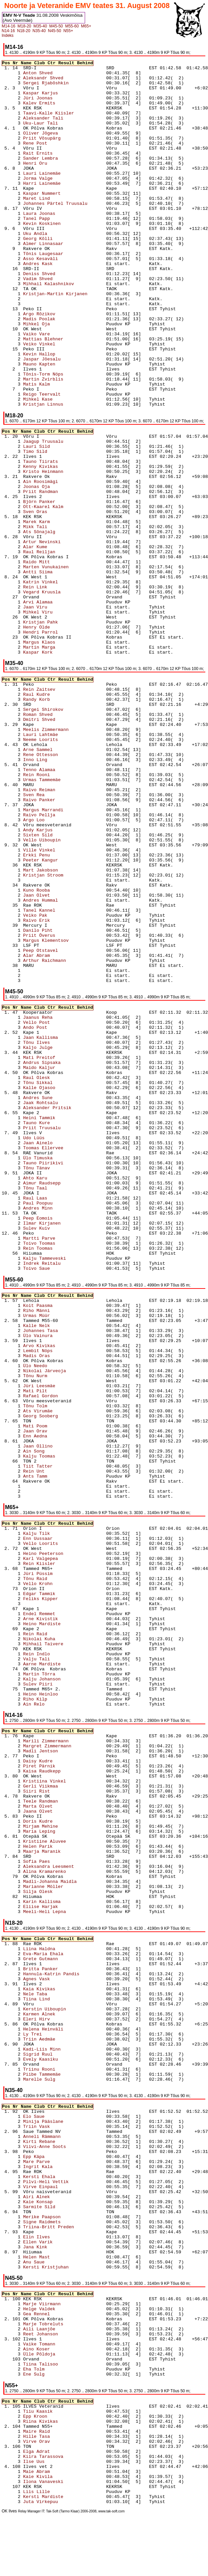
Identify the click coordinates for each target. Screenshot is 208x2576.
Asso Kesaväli (63, 258)
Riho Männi (63, 1310)
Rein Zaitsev (63, 689)
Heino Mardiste (63, 1624)
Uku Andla (63, 233)
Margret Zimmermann (63, 1746)
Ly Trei (63, 2034)
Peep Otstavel (63, 950)
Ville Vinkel (63, 850)
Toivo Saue (63, 1268)
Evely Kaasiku (63, 2059)
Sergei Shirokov (63, 709)
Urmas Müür (63, 1315)
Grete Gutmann (63, 1959)
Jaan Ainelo (63, 1143)
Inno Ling (63, 759)
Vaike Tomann (63, 2344)
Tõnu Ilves (63, 1042)
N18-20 (23, 30)
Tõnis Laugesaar (63, 253)
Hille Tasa (63, 2436)
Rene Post (63, 143)
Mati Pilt (63, 1391)
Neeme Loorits (63, 739)
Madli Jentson (63, 1751)
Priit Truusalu (63, 1128)
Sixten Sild (63, 835)
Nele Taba (63, 1994)
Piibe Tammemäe (63, 2074)
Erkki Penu (63, 855)
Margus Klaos (63, 642)
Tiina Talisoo (63, 2364)
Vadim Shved (63, 278)
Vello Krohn (63, 1583)
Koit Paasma (63, 1305)
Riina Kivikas (63, 2421)
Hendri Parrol (63, 632)
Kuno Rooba (63, 890)
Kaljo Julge (63, 1047)
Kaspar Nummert (63, 193)
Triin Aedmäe (63, 2039)
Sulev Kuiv (63, 1228)
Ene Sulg (63, 2374)
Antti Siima (63, 572)
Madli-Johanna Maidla (63, 1881)
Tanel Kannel (63, 910)
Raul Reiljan (63, 552)
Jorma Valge (63, 178)
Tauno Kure (63, 1123)
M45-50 (56, 26)
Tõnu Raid (63, 1578)
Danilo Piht (63, 930)
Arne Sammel (63, 749)
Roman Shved (63, 714)
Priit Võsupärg (63, 138)
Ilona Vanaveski (63, 2481)
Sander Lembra (63, 158)
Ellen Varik (63, 2242)
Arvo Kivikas (63, 1345)
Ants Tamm (63, 1476)
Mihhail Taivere (63, 1644)
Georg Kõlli (63, 238)
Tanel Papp (63, 218)
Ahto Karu (63, 1178)
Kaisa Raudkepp (63, 1771)
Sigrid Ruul (63, 2054)
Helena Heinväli (63, 2029)
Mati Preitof (63, 1057)
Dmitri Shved (63, 719)
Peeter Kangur (63, 860)
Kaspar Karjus (63, 93)
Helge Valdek (63, 2309)
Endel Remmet (63, 1613)
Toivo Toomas (63, 1243)
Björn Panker (63, 501)
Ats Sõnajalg (63, 531)
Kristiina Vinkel (63, 1781)
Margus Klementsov (63, 940)
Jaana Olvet (63, 1811)
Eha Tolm (63, 2369)
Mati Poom (63, 1426)
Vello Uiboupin (63, 840)
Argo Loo (63, 820)
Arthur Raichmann (63, 960)
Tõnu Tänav (63, 1168)
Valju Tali (63, 1659)
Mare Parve (63, 2161)
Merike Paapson (63, 2217)
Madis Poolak (63, 319)
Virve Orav (63, 2441)
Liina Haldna (63, 1948)
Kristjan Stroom (63, 875)
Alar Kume (63, 547)
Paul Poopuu (63, 1203)
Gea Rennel (63, 2314)
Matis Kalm (63, 384)
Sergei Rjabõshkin (63, 83)
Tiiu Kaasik (63, 2411)
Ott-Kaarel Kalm (63, 506)
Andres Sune (63, 1097)
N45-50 (54, 30)
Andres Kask (63, 263)
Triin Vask (63, 2126)
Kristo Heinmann (63, 471)
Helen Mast (63, 2257)
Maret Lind (63, 198)
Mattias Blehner (63, 339)
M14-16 (8, 26)
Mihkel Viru (63, 612)
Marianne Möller (63, 1886)
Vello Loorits (63, 1543)
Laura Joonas (63, 213)
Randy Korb (63, 699)
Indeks (7, 35)
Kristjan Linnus (63, 404)
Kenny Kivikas (63, 466)
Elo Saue (63, 2116)
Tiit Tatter (63, 1466)
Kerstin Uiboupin (63, 2009)
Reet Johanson (63, 2334)
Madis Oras (63, 1355)
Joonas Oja (63, 486)
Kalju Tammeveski (63, 1258)
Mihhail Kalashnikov (63, 283)
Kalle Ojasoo (63, 1087)
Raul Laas (63, 1198)
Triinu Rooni (63, 2069)
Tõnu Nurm (63, 1376)
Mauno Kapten (63, 364)
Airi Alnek (63, 2196)
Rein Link (63, 587)
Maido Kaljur (63, 1067)
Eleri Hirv (63, 2019)
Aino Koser (63, 2349)
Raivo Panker (63, 800)
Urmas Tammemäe (63, 779)
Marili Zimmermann (63, 1741)
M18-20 (24, 26)
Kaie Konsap (63, 2202)
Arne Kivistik (63, 1619)
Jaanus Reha (63, 1017)
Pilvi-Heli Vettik (63, 2181)
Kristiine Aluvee (63, 1841)
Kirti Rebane (63, 2141)
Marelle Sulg (63, 2079)
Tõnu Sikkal (63, 1082)
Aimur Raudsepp (63, 1183)
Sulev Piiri (63, 1684)
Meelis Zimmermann (63, 729)
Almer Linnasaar (63, 243)
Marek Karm (63, 521)
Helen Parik (63, 1846)
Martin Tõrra (63, 1674)
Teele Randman (63, 1801)
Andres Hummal (63, 900)
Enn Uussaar (63, 1538)
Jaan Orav (63, 1431)
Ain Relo (63, 1704)
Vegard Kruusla (63, 592)
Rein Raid (63, 1634)
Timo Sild (63, 451)
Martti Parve (63, 1238)
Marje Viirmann (63, 2304)
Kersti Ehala (63, 2176)
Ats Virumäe (63, 1411)
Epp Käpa (63, 2156)
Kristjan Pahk (63, 622)
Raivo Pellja (63, 815)
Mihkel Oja (63, 324)
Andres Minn (63, 1208)
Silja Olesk (63, 1891)
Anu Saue (63, 2262)
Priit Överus (63, 935)
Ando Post (63, 1027)
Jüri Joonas (63, 98)
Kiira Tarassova (63, 2456)
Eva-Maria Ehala (63, 1954)
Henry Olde (63, 627)
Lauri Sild (63, 446)
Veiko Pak (63, 915)
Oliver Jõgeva (63, 133)
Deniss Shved (63, 273)
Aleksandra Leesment (63, 1866)
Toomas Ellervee (63, 1148)
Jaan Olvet (63, 895)
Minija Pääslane (63, 2121)
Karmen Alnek (63, 2014)
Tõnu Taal (63, 1188)
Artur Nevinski (63, 542)
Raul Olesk (63, 1077)
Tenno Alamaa (63, 769)
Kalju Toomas (63, 1456)
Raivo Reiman (63, 790)
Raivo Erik (63, 920)
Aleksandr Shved (63, 78)
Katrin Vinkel (63, 582)
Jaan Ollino (63, 1446)
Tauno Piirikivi (63, 1163)
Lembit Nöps (63, 1350)
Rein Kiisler (63, 1563)
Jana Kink (63, 2247)
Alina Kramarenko (63, 1871)
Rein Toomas (63, 1248)
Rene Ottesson (63, 754)
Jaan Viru (63, 607)
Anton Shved (63, 73)
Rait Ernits (63, 153)
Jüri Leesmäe (63, 1386)
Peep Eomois (63, 1218)
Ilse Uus (63, 2461)
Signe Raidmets (63, 2222)
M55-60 (72, 26)
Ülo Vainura (63, 1335)
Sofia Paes (63, 1861)
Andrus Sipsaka (63, 1062)
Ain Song (63, 1451)
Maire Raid (63, 2431)
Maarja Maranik (63, 1851)
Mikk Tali (63, 526)
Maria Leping (63, 1831)
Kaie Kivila (63, 2476)
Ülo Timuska (63, 1158)
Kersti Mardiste (63, 2496)
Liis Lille (63, 2491)
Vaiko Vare (63, 334)
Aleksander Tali (63, 118)
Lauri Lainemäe (63, 173)
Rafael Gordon (63, 1396)
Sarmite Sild (63, 2207)
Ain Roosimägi (63, 481)
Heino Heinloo (63, 1694)
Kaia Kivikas (63, 1989)
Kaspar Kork (63, 652)
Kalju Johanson (63, 1679)
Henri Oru (63, 163)
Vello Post (63, 1022)
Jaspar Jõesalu (63, 359)
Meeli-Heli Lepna (63, 1911)
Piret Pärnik (63, 1766)
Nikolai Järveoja (63, 1371)
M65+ (86, 26)
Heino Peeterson (63, 1553)
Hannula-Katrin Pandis (63, 1974)
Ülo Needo (63, 1365)
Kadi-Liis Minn (63, 2049)
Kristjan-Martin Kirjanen (63, 294)
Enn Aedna (63, 1436)
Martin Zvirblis (63, 379)
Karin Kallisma (63, 1901)
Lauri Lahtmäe (63, 734)
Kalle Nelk (63, 1325)
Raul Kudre (63, 694)
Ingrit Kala (63, 2166)
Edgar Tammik (63, 1593)
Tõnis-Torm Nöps (63, 374)
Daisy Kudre (63, 1761)
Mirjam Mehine (63, 1826)
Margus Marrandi (63, 810)
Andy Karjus (63, 830)
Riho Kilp (63, 1699)
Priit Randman (63, 491)
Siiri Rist (63, 1791)
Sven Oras (63, 511)
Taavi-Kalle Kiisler (63, 113)
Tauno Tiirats (63, 461)
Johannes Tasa (63, 1330)
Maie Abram (63, 2471)
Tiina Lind (63, 1999)
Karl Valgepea (63, 1558)
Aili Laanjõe (63, 2329)
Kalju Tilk (63, 1533)
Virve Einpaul (63, 2186)
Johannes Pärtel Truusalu (63, 203)
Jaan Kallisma (63, 1037)
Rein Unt (63, 1471)
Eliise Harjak (63, 1906)
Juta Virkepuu (63, 2501)
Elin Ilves (63, 2237)
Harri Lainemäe (63, 183)
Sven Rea (63, 795)
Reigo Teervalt (63, 394)
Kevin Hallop (63, 354)
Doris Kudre (63, 1821)
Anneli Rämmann (63, 2136)
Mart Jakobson (63, 870)
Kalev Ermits (63, 103)
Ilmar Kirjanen (63, 1223)
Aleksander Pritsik (63, 1107)
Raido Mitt (63, 562)
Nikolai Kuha (63, 1639)
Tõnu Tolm (63, 1406)
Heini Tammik (63, 1117)
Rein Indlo (63, 1654)
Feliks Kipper (63, 1598)
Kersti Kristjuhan (63, 2267)
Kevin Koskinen (63, 223)
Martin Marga (63, 647)
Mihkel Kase (63, 399)
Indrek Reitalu (63, 1263)
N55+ (68, 30)
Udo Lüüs (63, 1138)
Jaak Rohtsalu (63, 1102)
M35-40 (40, 26)
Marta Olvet (63, 1806)
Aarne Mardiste (63, 1664)
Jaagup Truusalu (63, 441)
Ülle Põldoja (63, 2354)
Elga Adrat (63, 2451)
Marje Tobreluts (63, 2324)
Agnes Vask (63, 1979)
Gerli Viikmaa (63, 1786)
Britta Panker (63, 1969)
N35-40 (39, 30)
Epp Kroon (63, 2416)
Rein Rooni (63, 774)
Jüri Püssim (63, 1573)
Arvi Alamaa (63, 602)
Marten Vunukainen (63, 567)
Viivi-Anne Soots (63, 2146)
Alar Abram (63, 955)
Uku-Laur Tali (63, 123)
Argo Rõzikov (63, 314)
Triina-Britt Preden (63, 2227)
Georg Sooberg (63, 1416)
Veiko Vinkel (63, 344)
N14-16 (8, 30)
